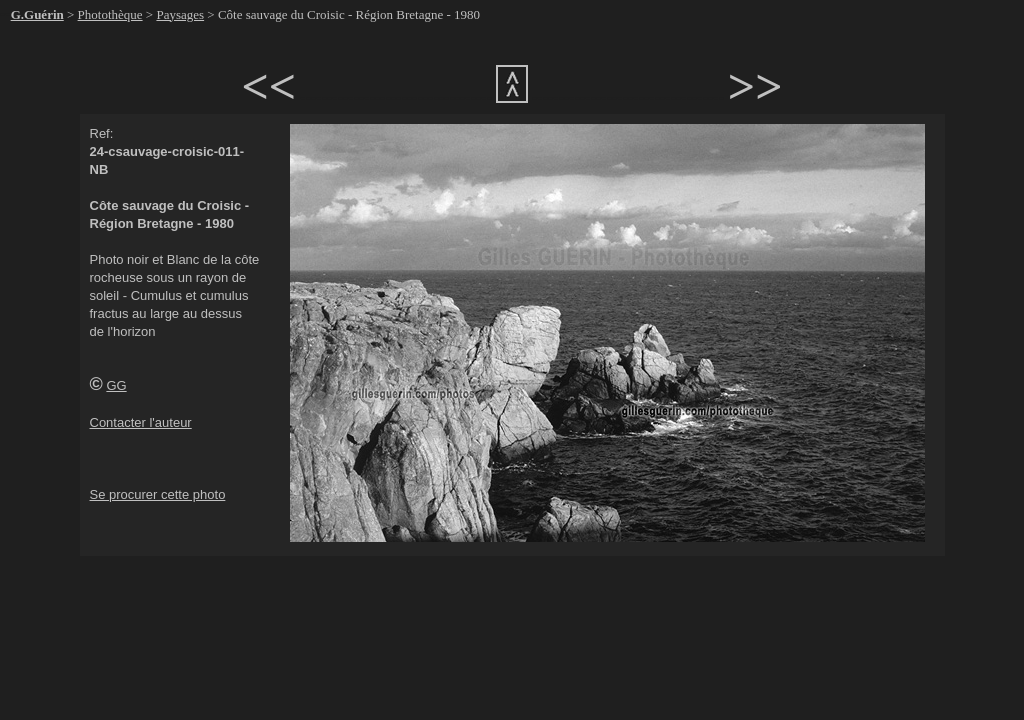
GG (116, 385)
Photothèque (110, 14)
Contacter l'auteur (141, 422)
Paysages (180, 14)
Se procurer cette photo (158, 494)
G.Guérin (37, 14)
